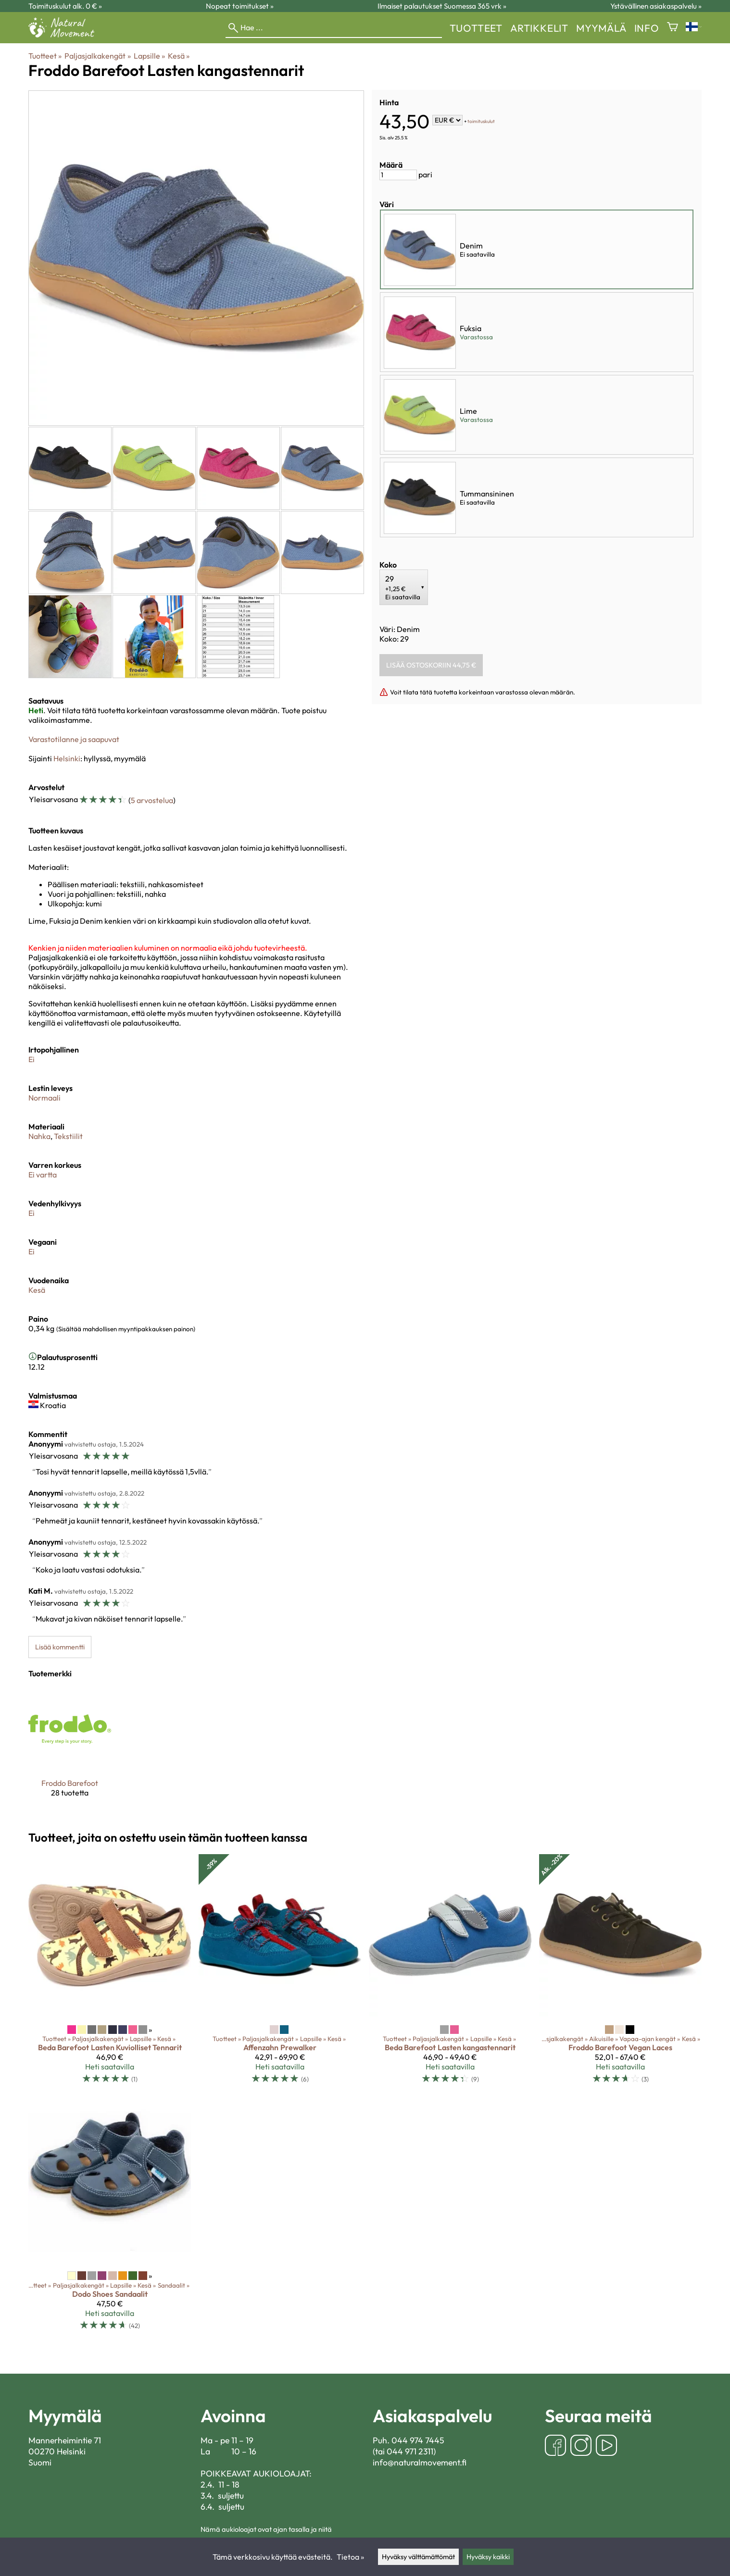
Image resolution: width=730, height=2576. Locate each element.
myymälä (601, 28)
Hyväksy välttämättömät (418, 2556)
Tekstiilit (68, 1136)
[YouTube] (606, 2446)
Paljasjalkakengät (97, 56)
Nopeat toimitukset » (240, 6)
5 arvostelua (152, 800)
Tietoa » (350, 2557)
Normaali (44, 1097)
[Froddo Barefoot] (69, 1750)
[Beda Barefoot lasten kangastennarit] (450, 1973)
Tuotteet (476, 28)
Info (646, 28)
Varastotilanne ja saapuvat (73, 739)
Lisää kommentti (60, 1647)
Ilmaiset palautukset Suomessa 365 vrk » (442, 6)
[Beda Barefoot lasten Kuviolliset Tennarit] (109, 1973)
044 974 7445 (417, 2440)
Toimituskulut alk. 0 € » (65, 6)
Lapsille (149, 56)
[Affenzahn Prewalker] (280, 1973)
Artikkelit (539, 28)
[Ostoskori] (672, 27)
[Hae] (334, 28)
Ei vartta (42, 1174)
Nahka (39, 1136)
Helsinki (66, 758)
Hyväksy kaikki (488, 2556)
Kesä (178, 56)
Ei (31, 1059)
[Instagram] (581, 2446)
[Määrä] (398, 175)
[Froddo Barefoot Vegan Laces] (620, 1973)
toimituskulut (481, 121)
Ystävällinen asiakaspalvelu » (656, 6)
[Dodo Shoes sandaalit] (109, 2219)
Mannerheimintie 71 (64, 2440)
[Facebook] (555, 2446)
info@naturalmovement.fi (419, 2462)
